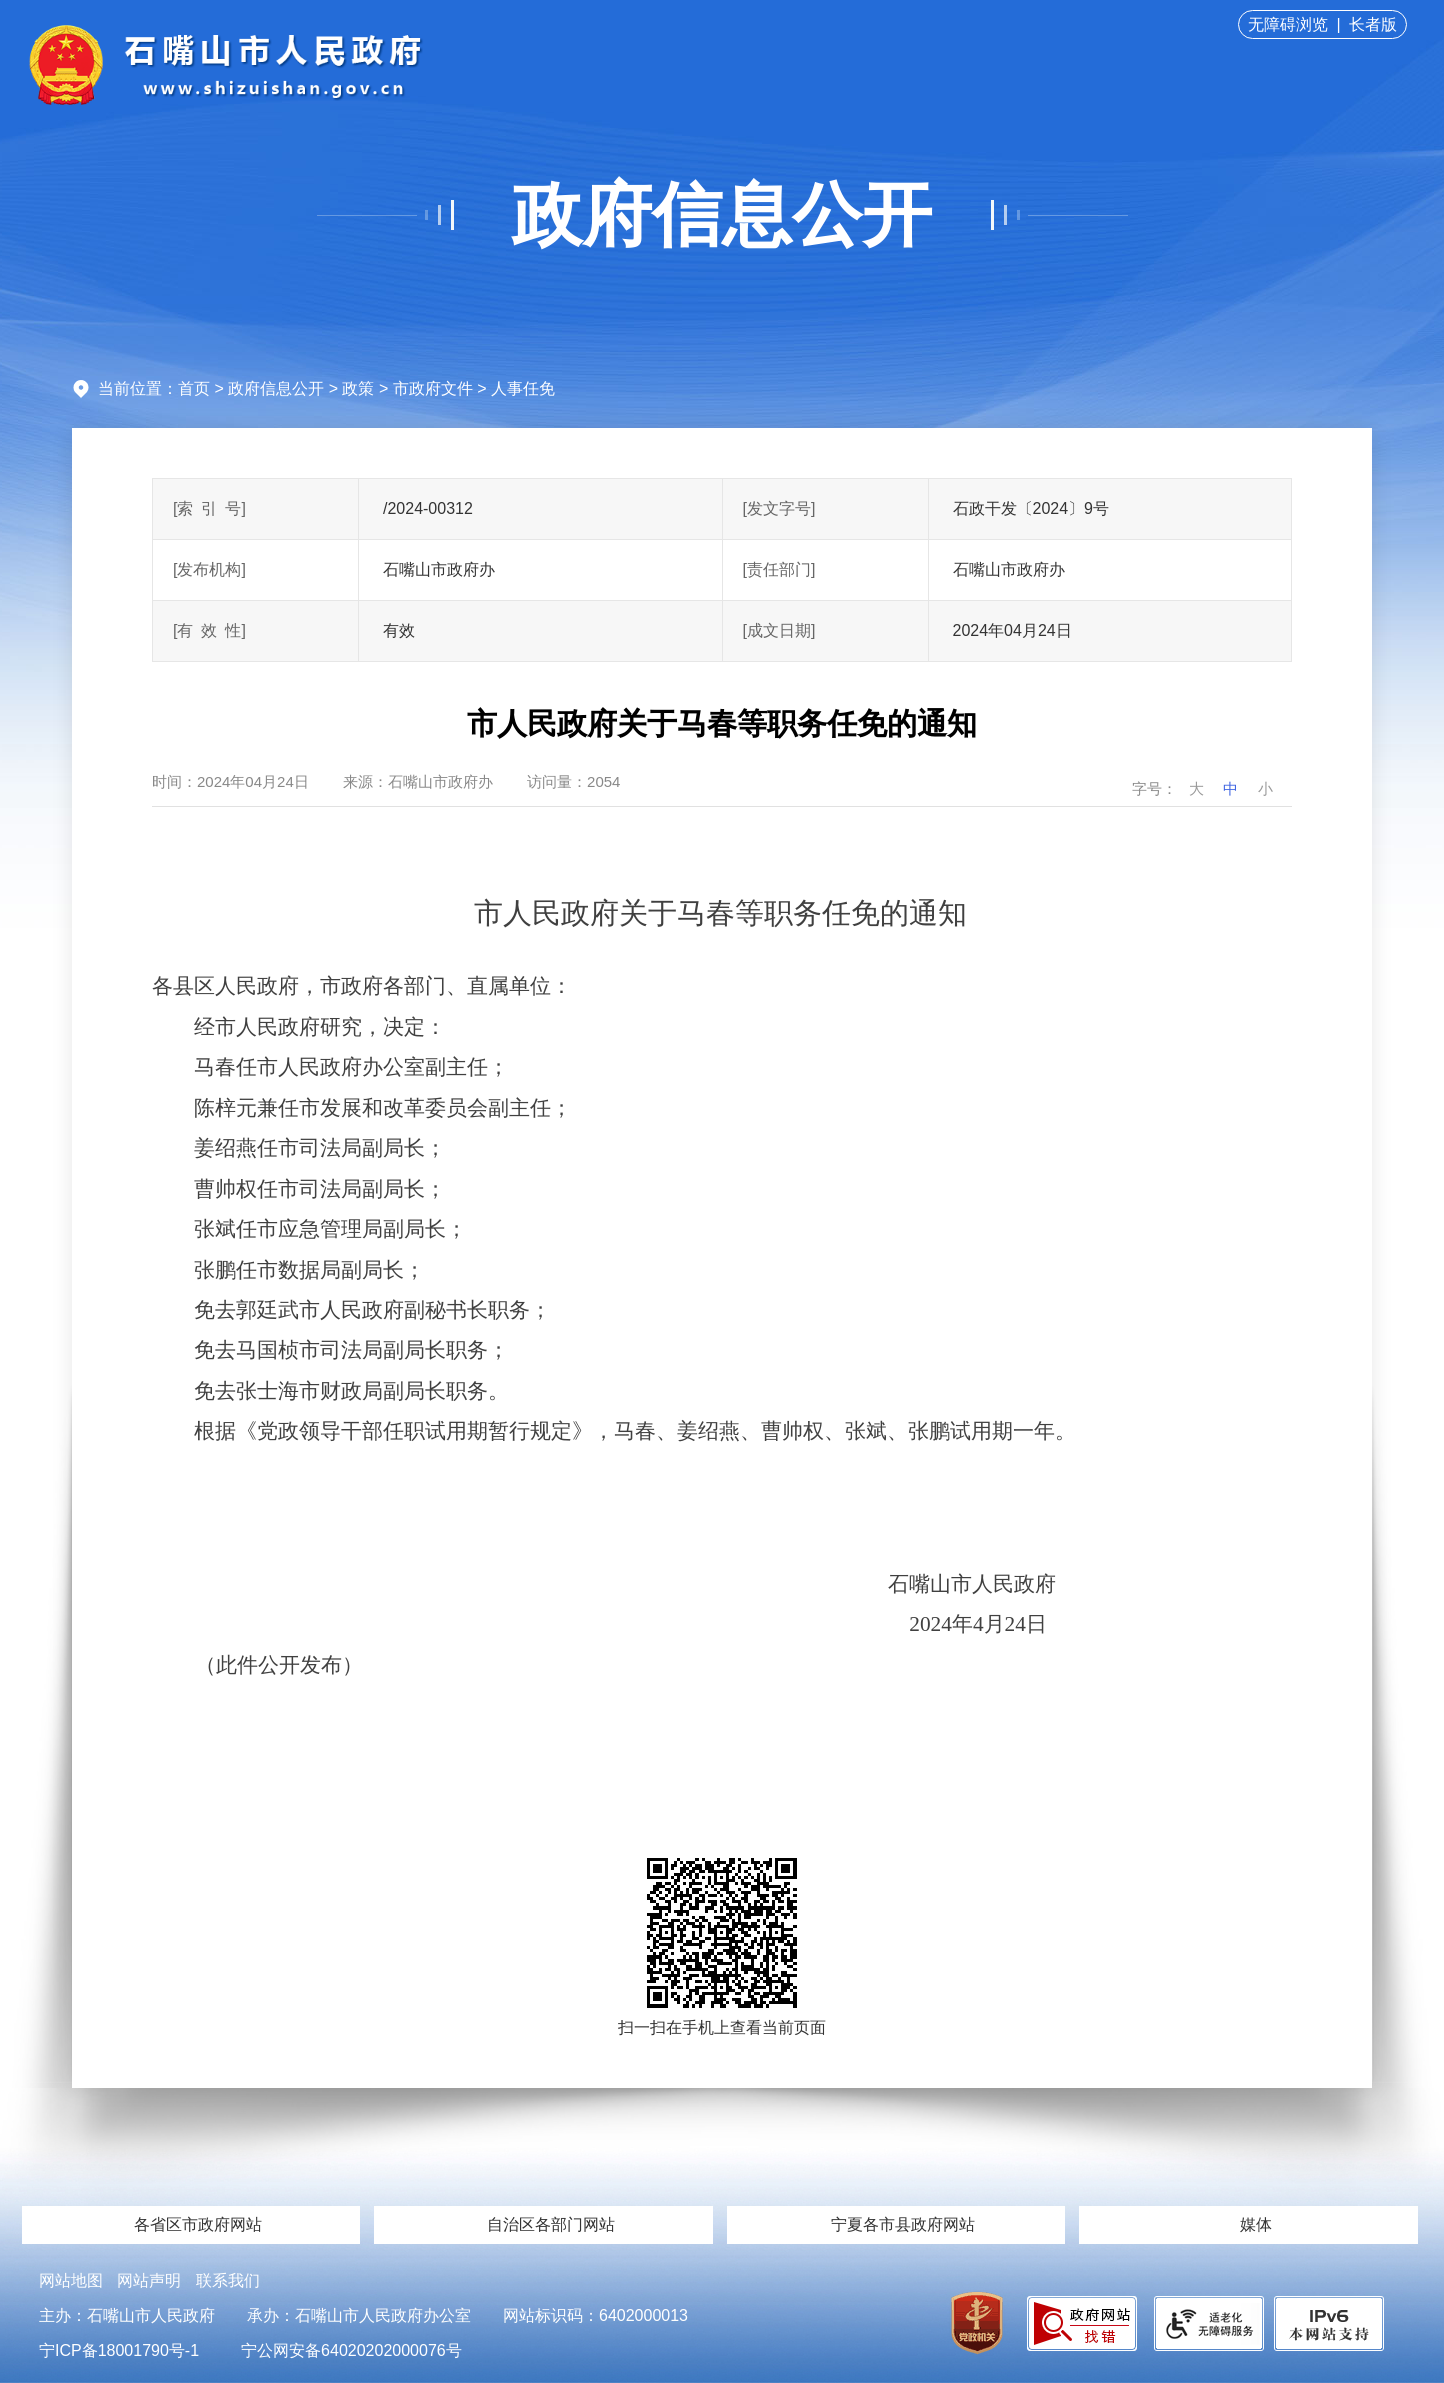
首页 (194, 388)
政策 (358, 388)
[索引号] (209, 508)
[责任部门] (779, 569)
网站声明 (149, 2280)
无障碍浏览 (1288, 24)
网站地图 (71, 2280)
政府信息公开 (722, 215)
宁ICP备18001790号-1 (119, 2350)
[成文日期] (779, 630)
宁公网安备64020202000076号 (351, 2350)
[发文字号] (779, 508)
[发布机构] (209, 569)
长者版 (1373, 24)
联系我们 (228, 2280)
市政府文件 (433, 388)
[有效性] (209, 630)
